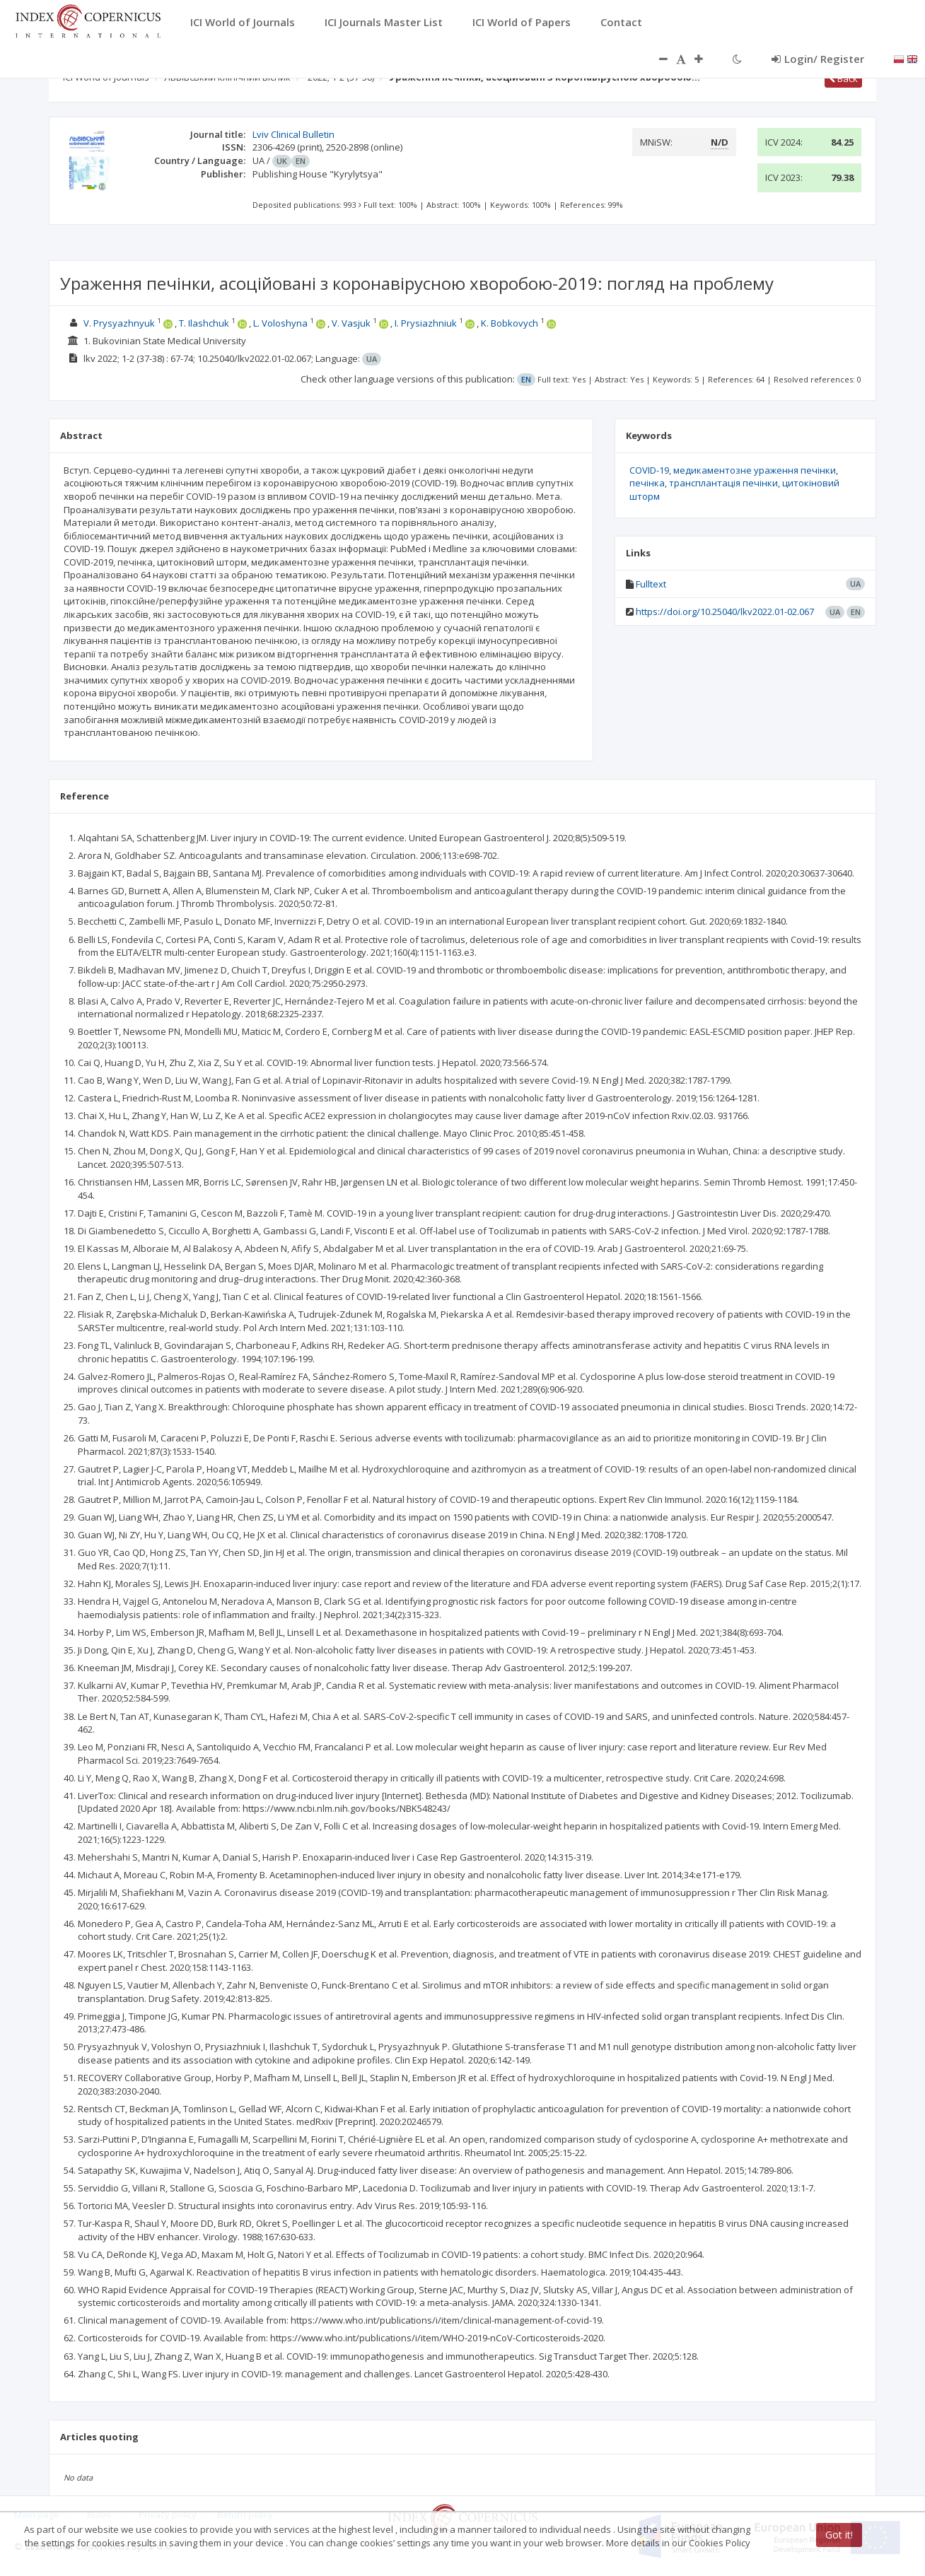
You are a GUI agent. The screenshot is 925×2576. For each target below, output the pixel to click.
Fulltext (651, 584)
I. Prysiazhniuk (426, 323)
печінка (647, 482)
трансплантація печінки (723, 482)
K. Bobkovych (509, 323)
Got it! (839, 2534)
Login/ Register (818, 59)
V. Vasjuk (351, 323)
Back (843, 78)
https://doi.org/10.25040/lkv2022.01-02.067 (725, 611)
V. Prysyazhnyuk (119, 323)
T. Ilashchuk (204, 323)
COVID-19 (649, 470)
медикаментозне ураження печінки (754, 470)
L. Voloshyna (280, 323)
